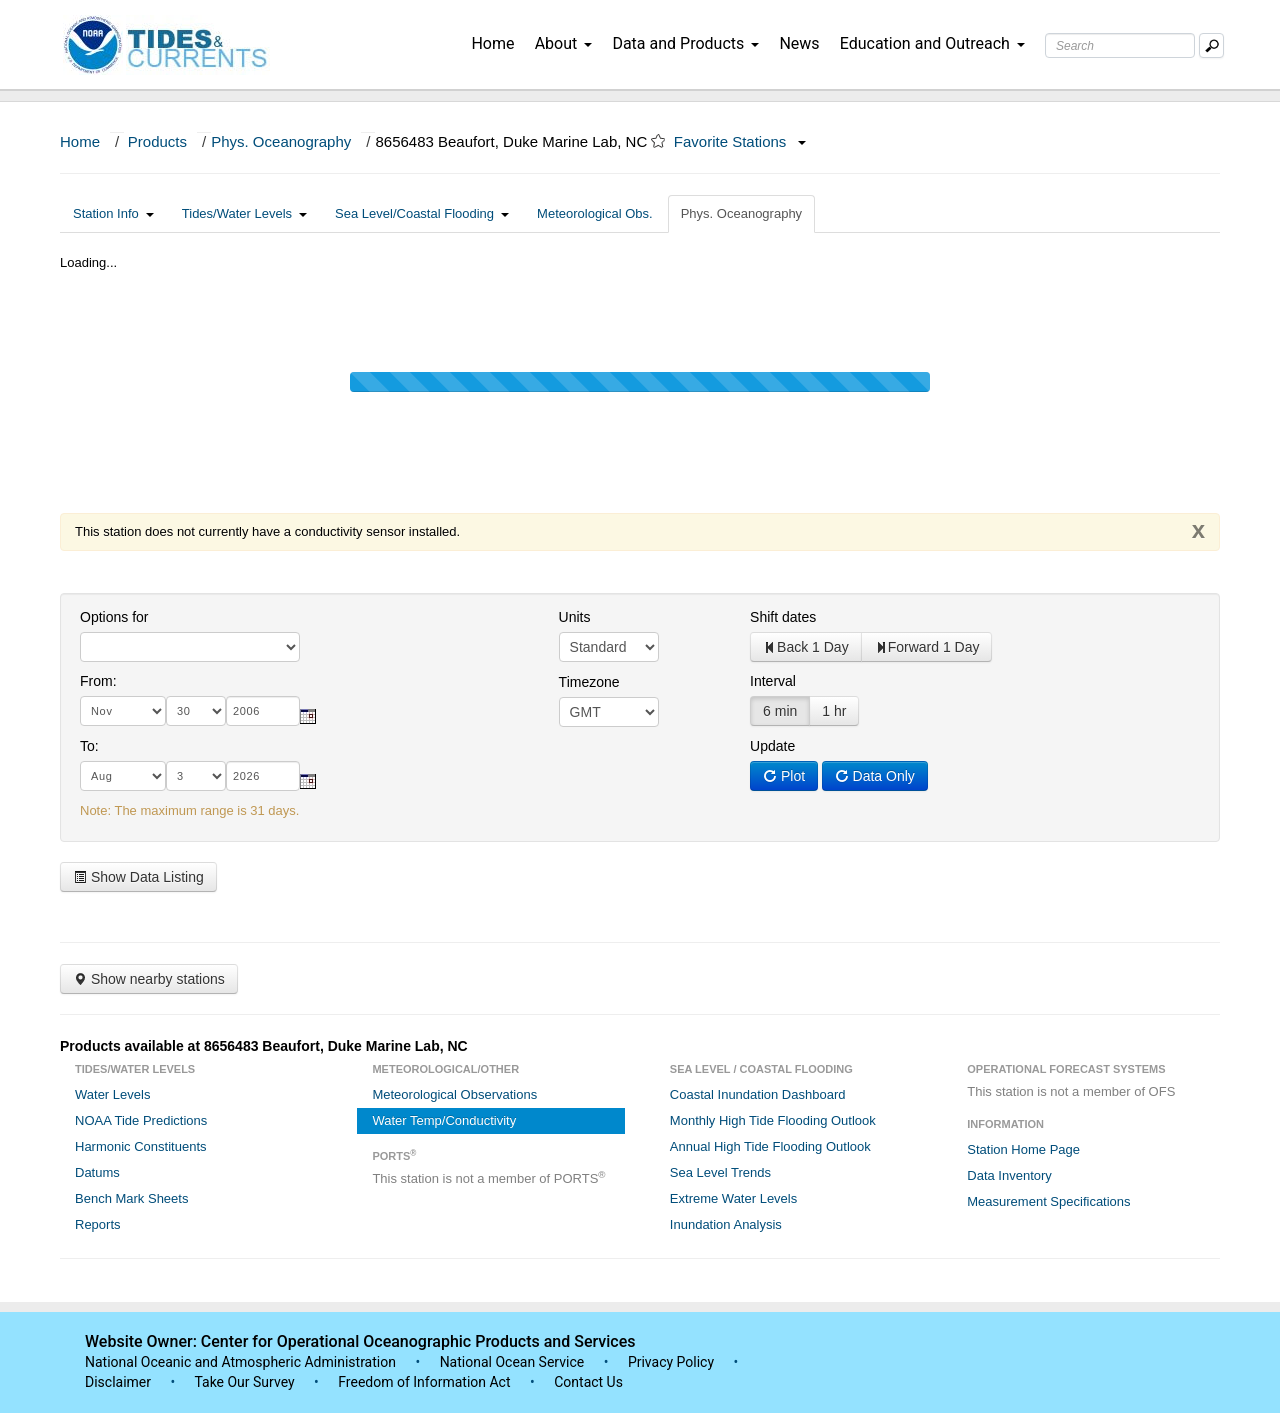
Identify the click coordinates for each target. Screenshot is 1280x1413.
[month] (123, 711)
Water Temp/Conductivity (444, 1120)
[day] (196, 711)
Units (575, 617)
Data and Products (685, 43)
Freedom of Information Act (424, 1382)
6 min (780, 711)
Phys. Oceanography (281, 141)
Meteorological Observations (454, 1094)
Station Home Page (1023, 1149)
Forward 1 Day (927, 647)
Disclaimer (118, 1382)
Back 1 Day (806, 647)
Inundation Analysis (726, 1224)
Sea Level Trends (720, 1172)
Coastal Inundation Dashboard (758, 1094)
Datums (97, 1172)
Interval (773, 681)
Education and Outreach (932, 43)
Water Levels (112, 1094)
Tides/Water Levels (244, 213)
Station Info (113, 213)
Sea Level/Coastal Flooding (422, 213)
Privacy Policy (671, 1362)
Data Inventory (1009, 1175)
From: (98, 681)
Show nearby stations (149, 979)
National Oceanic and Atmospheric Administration (240, 1362)
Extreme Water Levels (733, 1198)
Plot (784, 776)
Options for (114, 617)
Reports (98, 1224)
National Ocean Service (512, 1362)
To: (89, 746)
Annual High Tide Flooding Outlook (770, 1146)
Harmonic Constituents (141, 1146)
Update (772, 746)
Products (157, 141)
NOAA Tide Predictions (141, 1120)
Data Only (875, 776)
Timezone (589, 682)
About (564, 43)
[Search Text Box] (1120, 45)
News (799, 43)
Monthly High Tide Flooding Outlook (773, 1120)
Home (492, 43)
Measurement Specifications (1048, 1201)
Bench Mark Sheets (131, 1198)
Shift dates (783, 617)
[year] (263, 711)
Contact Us (588, 1382)
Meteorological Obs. (595, 213)
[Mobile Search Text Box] (1211, 45)
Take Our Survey (246, 1382)
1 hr (834, 711)
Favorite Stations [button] (740, 141)
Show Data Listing (138, 877)
